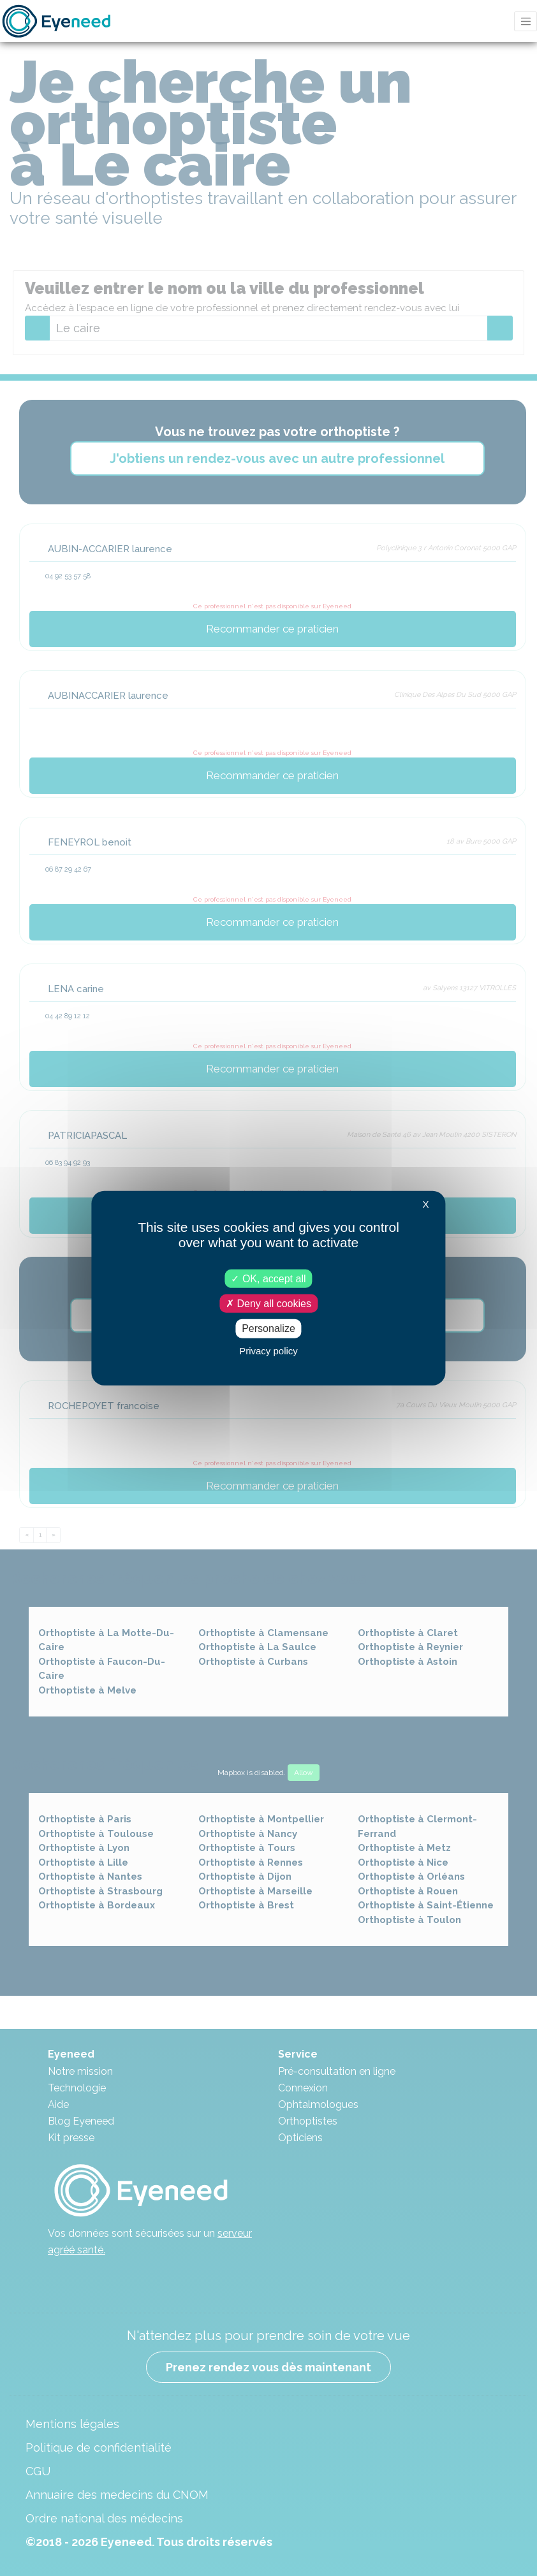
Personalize (268, 1328)
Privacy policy (268, 1350)
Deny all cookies (268, 1303)
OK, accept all (268, 1278)
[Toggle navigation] (525, 21)
